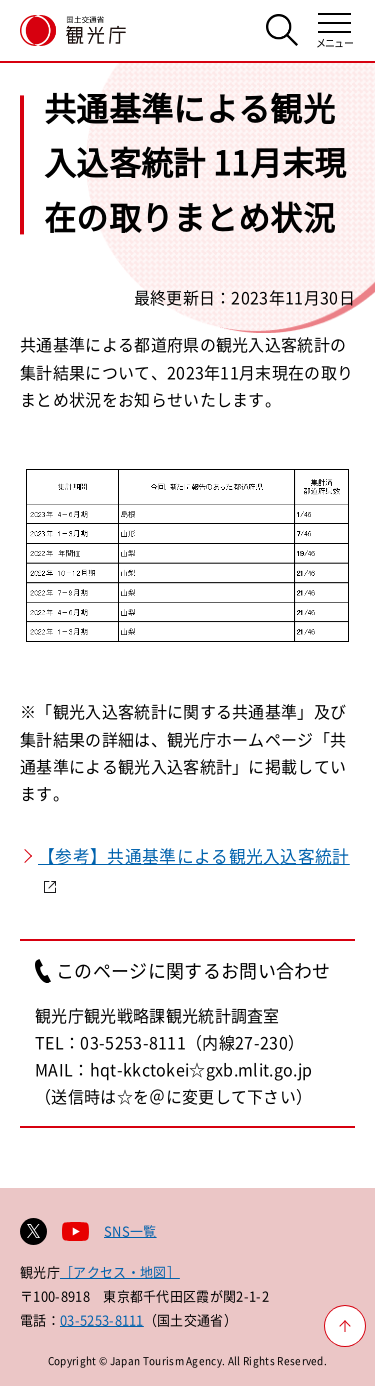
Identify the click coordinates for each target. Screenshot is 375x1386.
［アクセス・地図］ (120, 1271)
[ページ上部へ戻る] (345, 1326)
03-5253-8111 (102, 1319)
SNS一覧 (130, 1230)
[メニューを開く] (334, 30)
